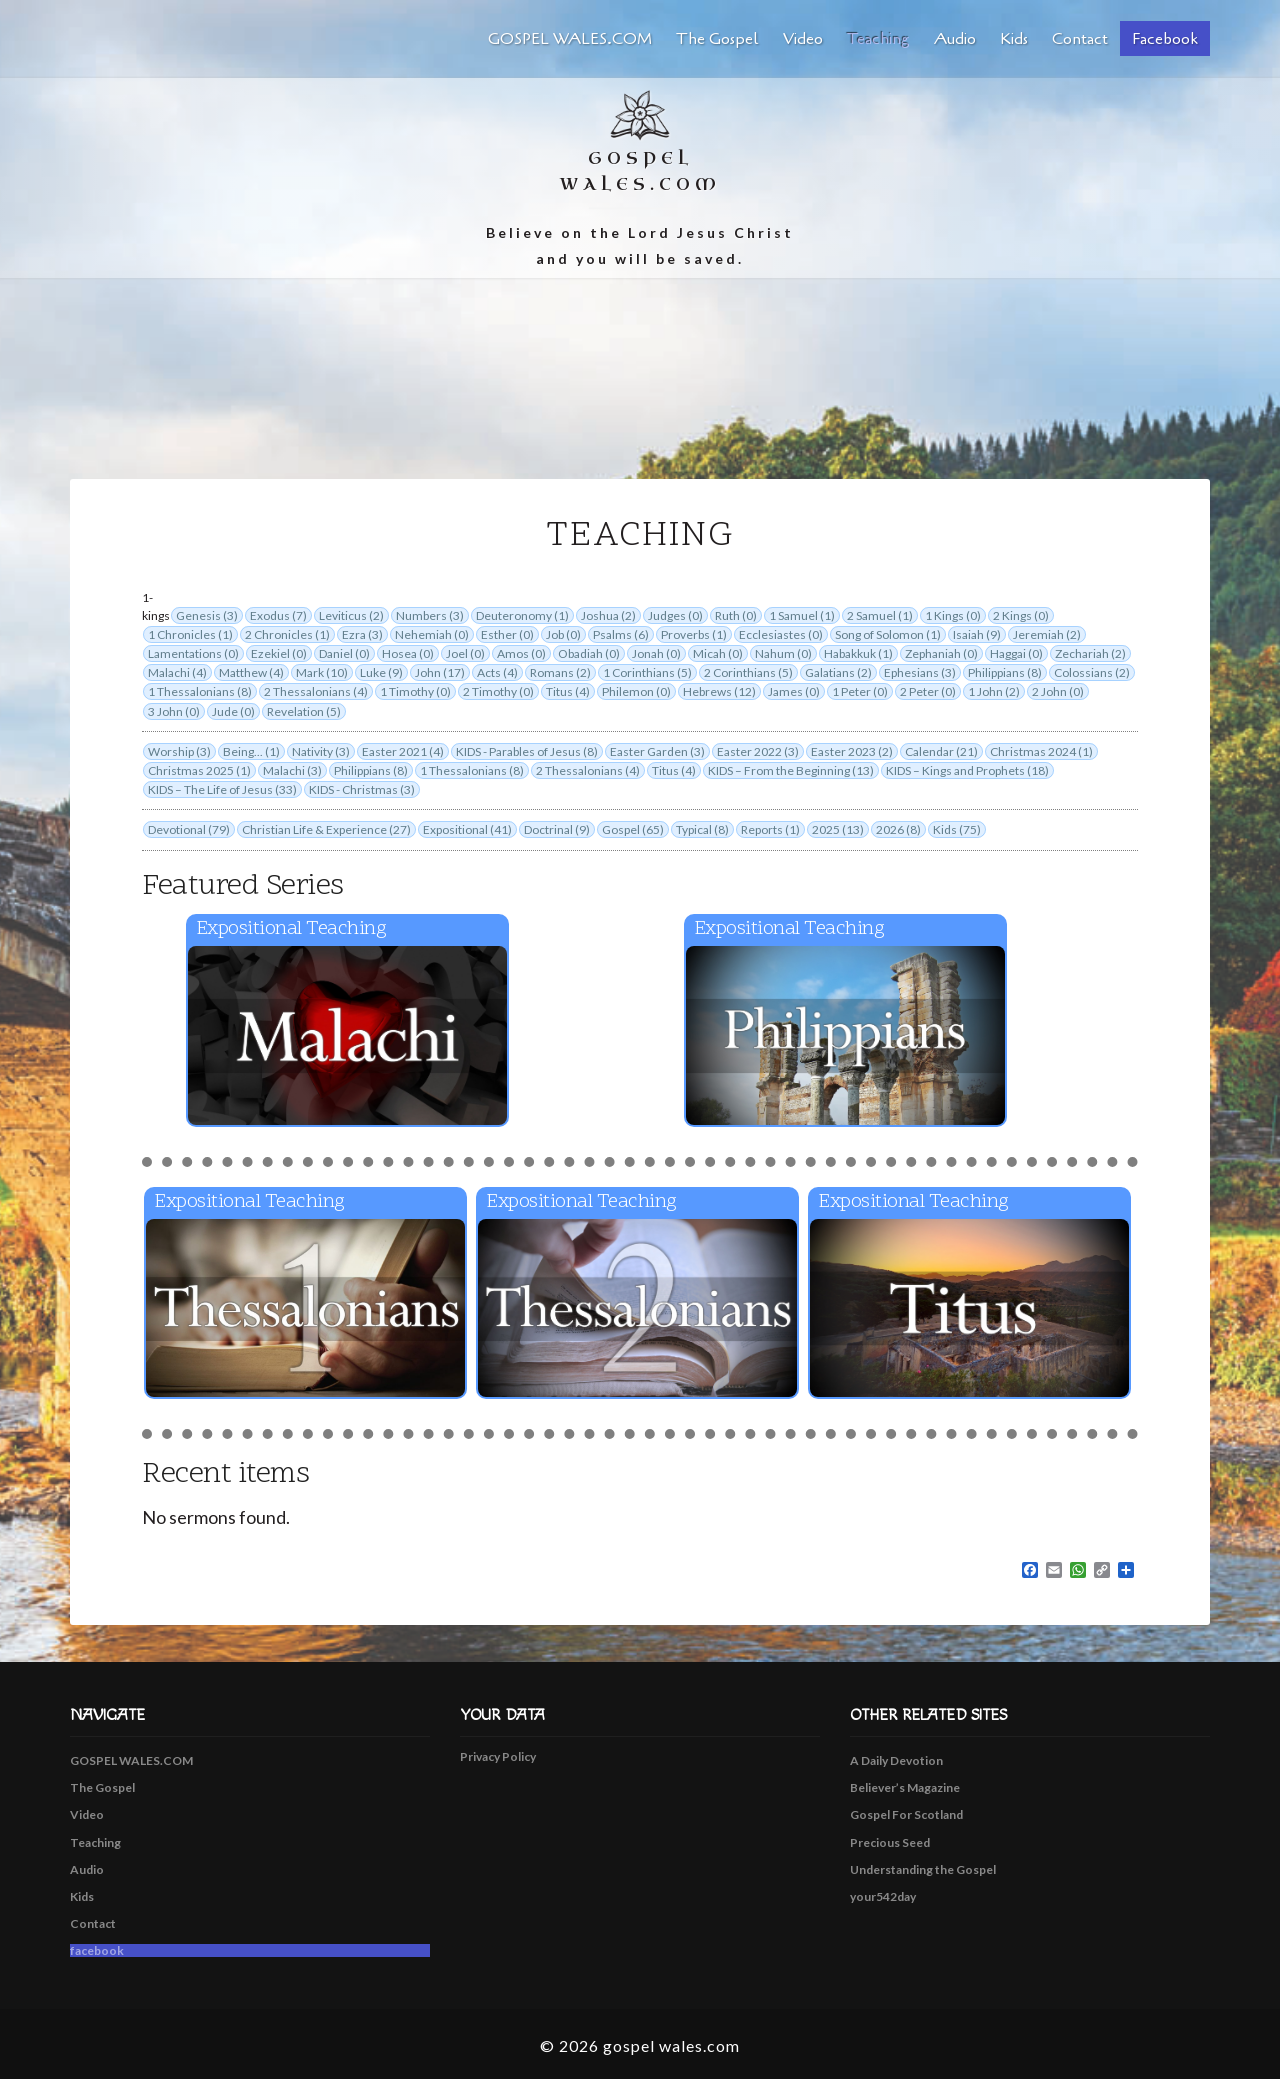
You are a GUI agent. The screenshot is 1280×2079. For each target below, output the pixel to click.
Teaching (878, 39)
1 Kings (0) (953, 615)
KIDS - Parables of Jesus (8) (527, 751)
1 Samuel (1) (802, 615)
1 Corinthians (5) (647, 672)
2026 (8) (898, 829)
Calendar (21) (941, 751)
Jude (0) (233, 711)
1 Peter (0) (860, 691)
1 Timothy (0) (415, 691)
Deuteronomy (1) (522, 615)
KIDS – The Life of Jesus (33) (222, 789)
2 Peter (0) (928, 691)
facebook (1165, 39)
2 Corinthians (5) (748, 672)
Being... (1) (251, 751)
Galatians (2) (838, 672)
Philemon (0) (636, 691)
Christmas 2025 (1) (199, 770)
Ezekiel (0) (279, 653)
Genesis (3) (207, 615)
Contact (1080, 39)
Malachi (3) (292, 770)
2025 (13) (838, 829)
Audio (955, 39)
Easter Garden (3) (657, 751)
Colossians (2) (1092, 672)
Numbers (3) (430, 615)
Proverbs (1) (694, 634)
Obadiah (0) (589, 653)
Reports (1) (770, 829)
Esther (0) (507, 634)
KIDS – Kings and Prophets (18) (967, 770)
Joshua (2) (608, 615)
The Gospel (717, 39)
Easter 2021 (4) (403, 751)
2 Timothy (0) (498, 691)
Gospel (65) (633, 829)
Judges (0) (675, 615)
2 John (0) (1058, 691)
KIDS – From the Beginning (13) (791, 770)
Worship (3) (179, 751)
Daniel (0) (344, 653)
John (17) (440, 672)
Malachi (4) (177, 672)
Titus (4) (568, 691)
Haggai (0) (1016, 653)
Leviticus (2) (351, 615)
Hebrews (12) (719, 691)
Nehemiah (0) (432, 634)
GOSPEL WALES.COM (570, 39)
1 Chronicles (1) (190, 634)
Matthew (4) (251, 672)
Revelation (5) (304, 711)
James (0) (794, 691)
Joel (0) (465, 653)
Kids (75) (957, 829)
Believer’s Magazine (905, 1787)
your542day (883, 1896)
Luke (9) (381, 672)
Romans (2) (560, 672)
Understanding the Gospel (923, 1869)
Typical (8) (702, 829)
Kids (1014, 39)
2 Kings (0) (1021, 615)
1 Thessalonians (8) (200, 691)
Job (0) (563, 634)
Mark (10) (322, 672)
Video (803, 39)
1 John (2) (994, 691)
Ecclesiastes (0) (781, 634)
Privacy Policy (498, 1756)
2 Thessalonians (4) (316, 691)
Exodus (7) (278, 615)
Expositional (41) (467, 829)
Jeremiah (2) (1047, 634)
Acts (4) (497, 672)
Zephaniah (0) (941, 653)
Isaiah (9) (977, 634)
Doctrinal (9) (557, 829)
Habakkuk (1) (858, 653)
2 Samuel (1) (880, 615)
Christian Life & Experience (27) (326, 829)
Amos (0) (521, 653)
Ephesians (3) (920, 672)
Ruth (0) (736, 615)
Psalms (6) (621, 634)
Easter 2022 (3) (758, 751)
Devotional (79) (189, 829)
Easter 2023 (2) (852, 751)
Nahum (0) (783, 653)
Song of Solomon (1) (888, 634)
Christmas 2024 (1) (1041, 751)
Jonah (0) (656, 653)
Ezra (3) (362, 634)
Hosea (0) (408, 653)
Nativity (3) (321, 751)
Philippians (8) (1005, 672)
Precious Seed (890, 1842)
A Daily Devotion (896, 1760)
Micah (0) (718, 653)
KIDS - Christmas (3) (362, 789)
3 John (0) (174, 711)
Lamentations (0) (193, 653)
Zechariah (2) (1090, 653)
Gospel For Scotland (906, 1814)
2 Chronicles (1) (287, 634)
